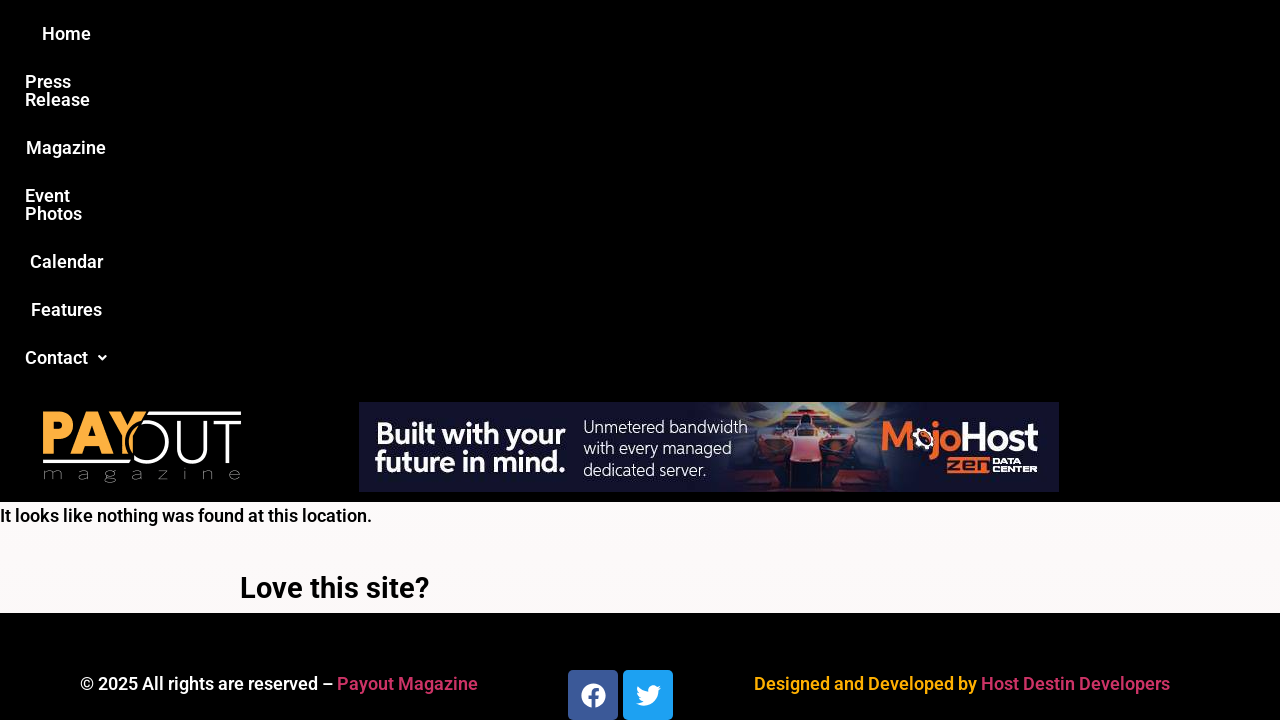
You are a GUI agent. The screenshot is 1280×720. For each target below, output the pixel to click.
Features (870, 33)
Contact (977, 33)
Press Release (398, 33)
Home (286, 33)
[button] (977, 34)
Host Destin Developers (1075, 359)
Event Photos (649, 33)
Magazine (526, 33)
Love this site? (334, 264)
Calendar (768, 33)
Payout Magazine (407, 359)
